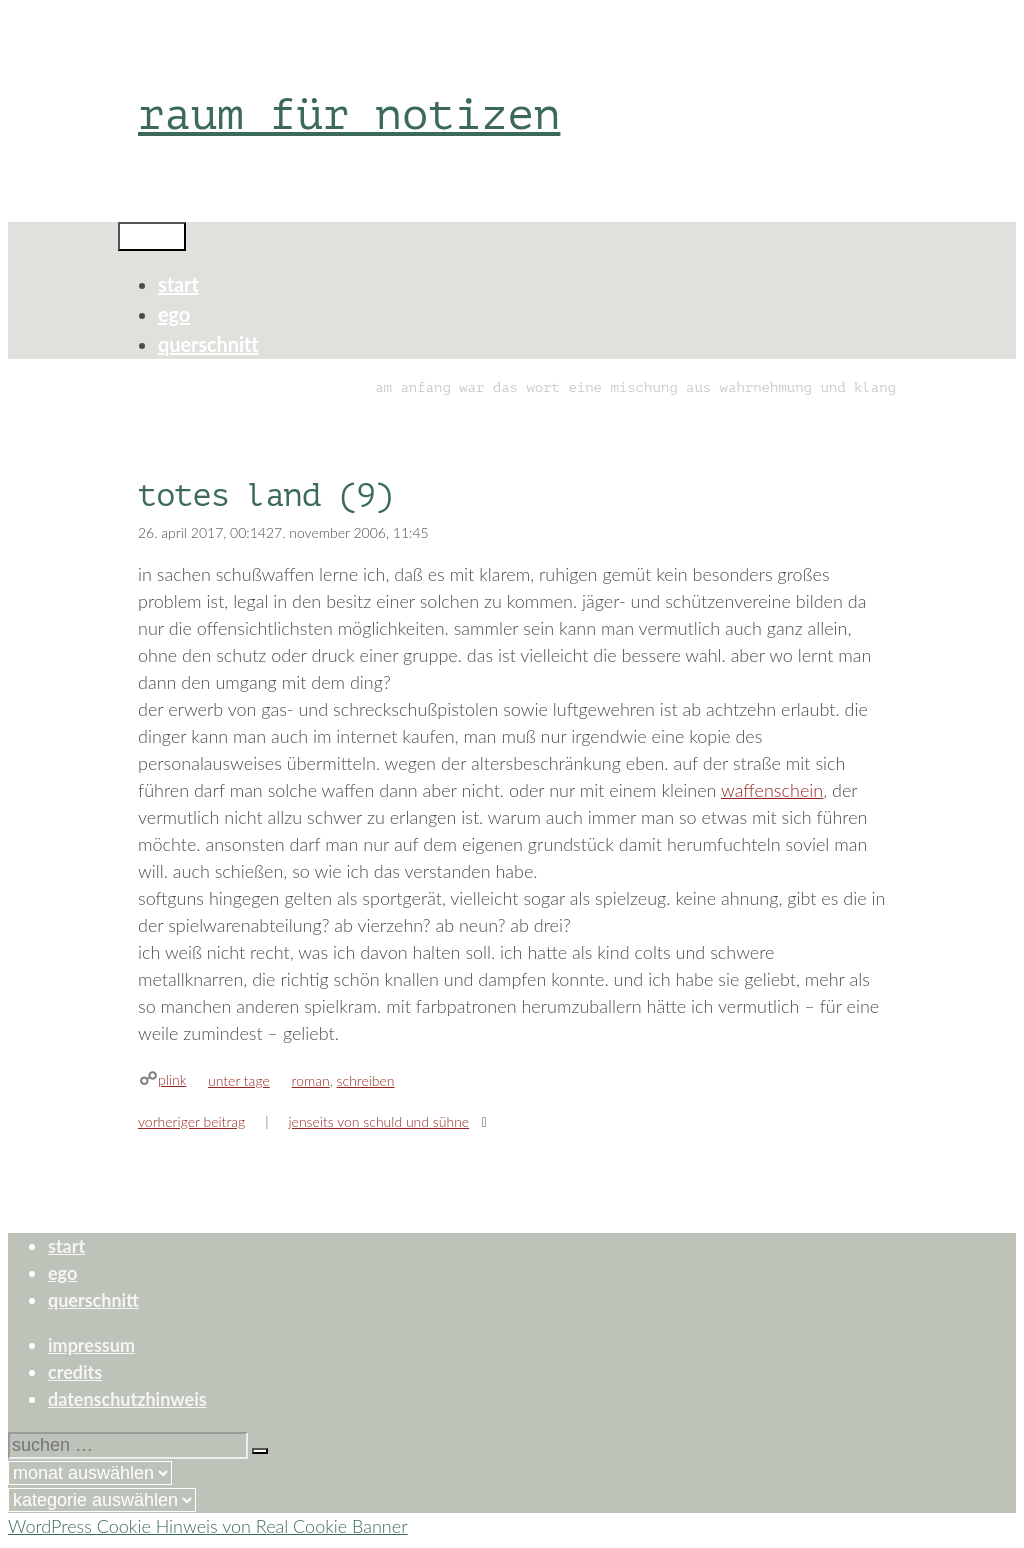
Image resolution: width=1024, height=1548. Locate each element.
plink (172, 1079)
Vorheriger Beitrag (191, 1121)
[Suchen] (260, 1451)
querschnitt (208, 344)
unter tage (239, 1080)
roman (311, 1080)
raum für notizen (349, 114)
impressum (91, 1345)
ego (174, 314)
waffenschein (772, 790)
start (178, 284)
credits (75, 1372)
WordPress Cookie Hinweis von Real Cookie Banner (208, 1526)
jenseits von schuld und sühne (378, 1121)
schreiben (366, 1080)
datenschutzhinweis (127, 1399)
